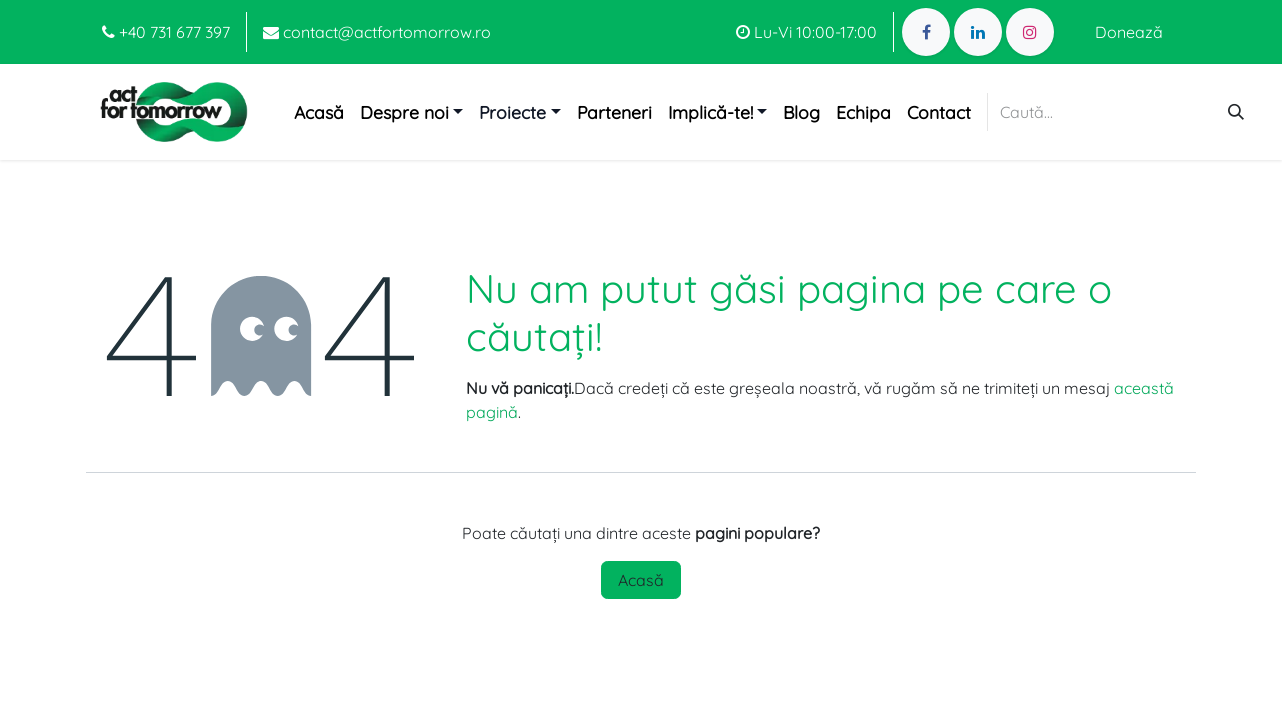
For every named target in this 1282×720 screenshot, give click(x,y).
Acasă (641, 580)
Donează (1129, 32)
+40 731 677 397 (166, 32)
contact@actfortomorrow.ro (377, 32)
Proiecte (512, 112)
